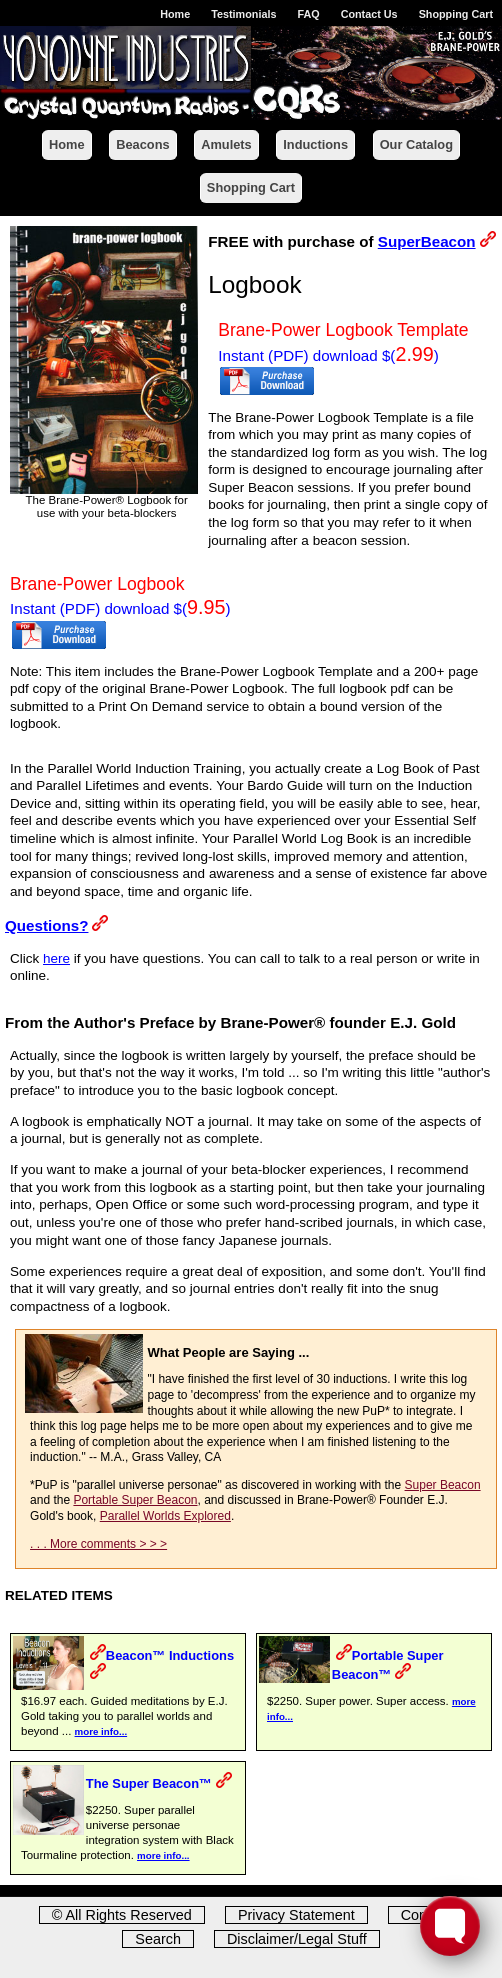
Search (158, 1939)
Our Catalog (416, 144)
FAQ (308, 14)
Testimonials (243, 14)
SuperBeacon (427, 241)
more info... (101, 1731)
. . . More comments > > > (98, 1544)
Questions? (46, 925)
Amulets (226, 144)
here (56, 958)
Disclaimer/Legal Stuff (297, 1939)
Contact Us (369, 14)
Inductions (315, 144)
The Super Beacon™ (149, 1783)
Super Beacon (443, 1485)
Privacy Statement (296, 1915)
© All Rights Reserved (122, 1915)
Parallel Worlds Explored (165, 1516)
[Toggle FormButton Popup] (450, 1926)
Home (175, 14)
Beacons (142, 144)
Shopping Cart (456, 14)
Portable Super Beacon (135, 1500)
